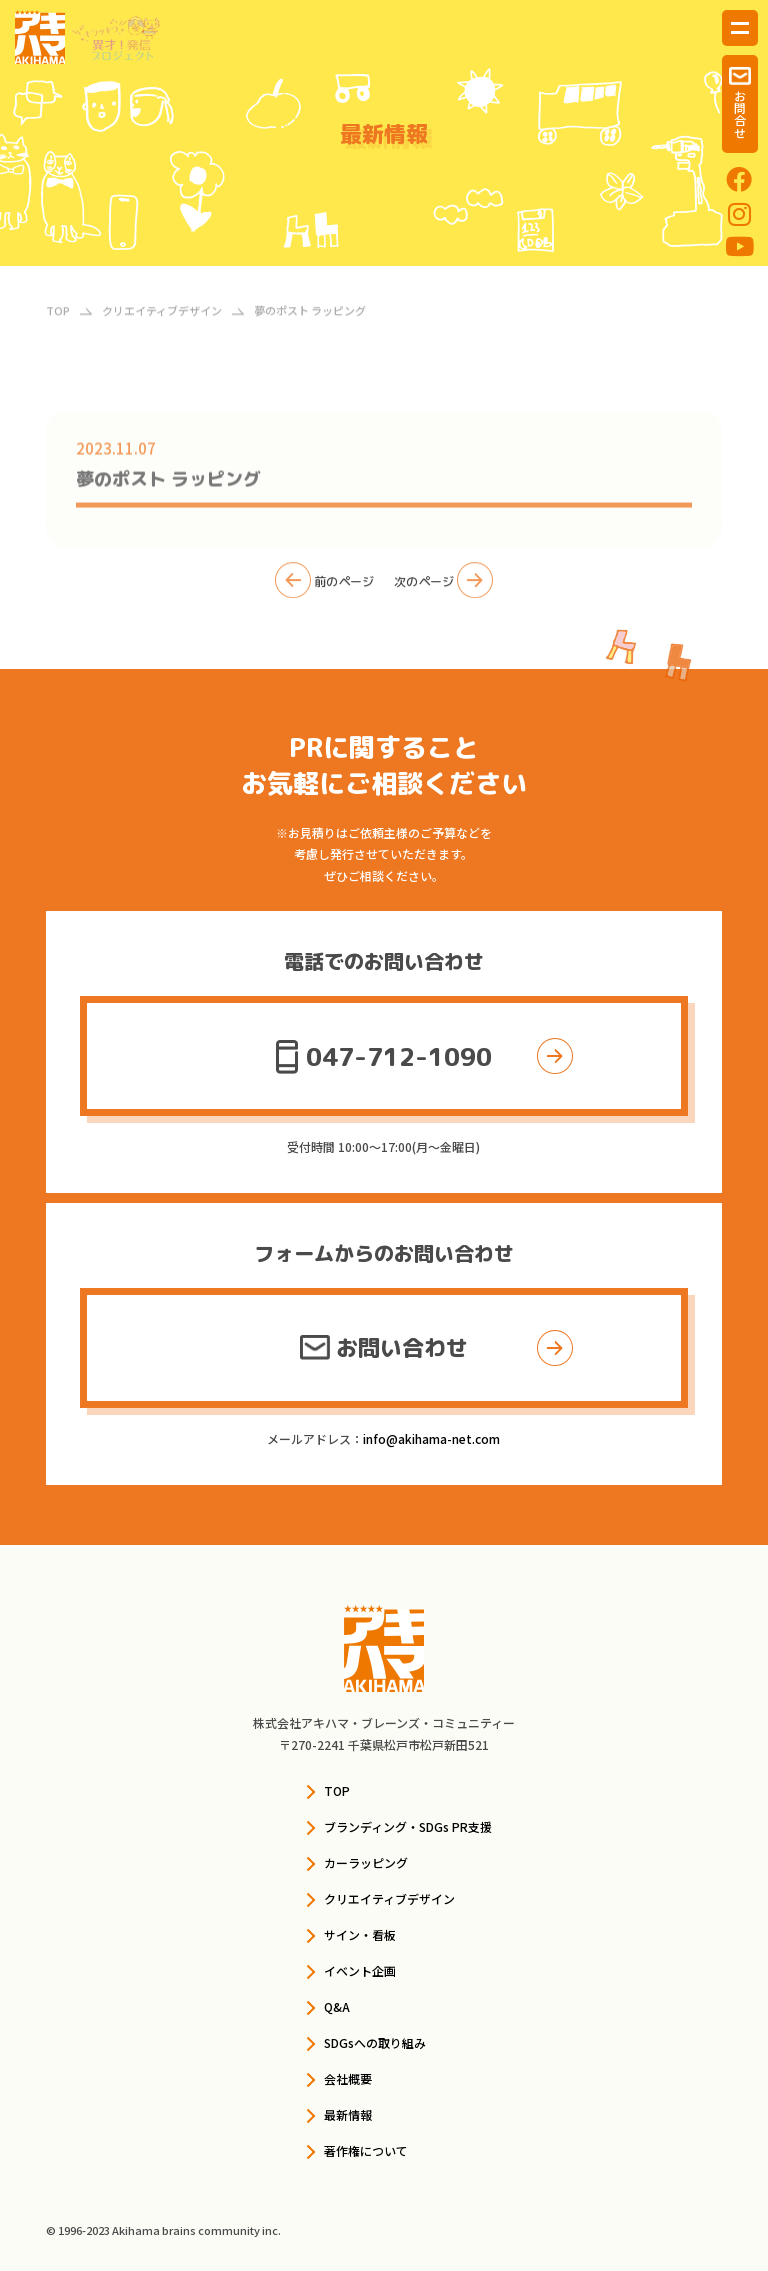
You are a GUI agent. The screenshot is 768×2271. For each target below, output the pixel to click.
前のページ (324, 586)
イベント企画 (360, 1970)
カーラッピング (366, 1862)
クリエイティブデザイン (389, 1898)
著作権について (366, 2150)
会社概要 (348, 2078)
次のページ (443, 586)
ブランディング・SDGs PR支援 (408, 1826)
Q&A (337, 2006)
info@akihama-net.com (431, 1438)
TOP (337, 1790)
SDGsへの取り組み (375, 2042)
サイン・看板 (360, 1934)
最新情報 (348, 2114)
